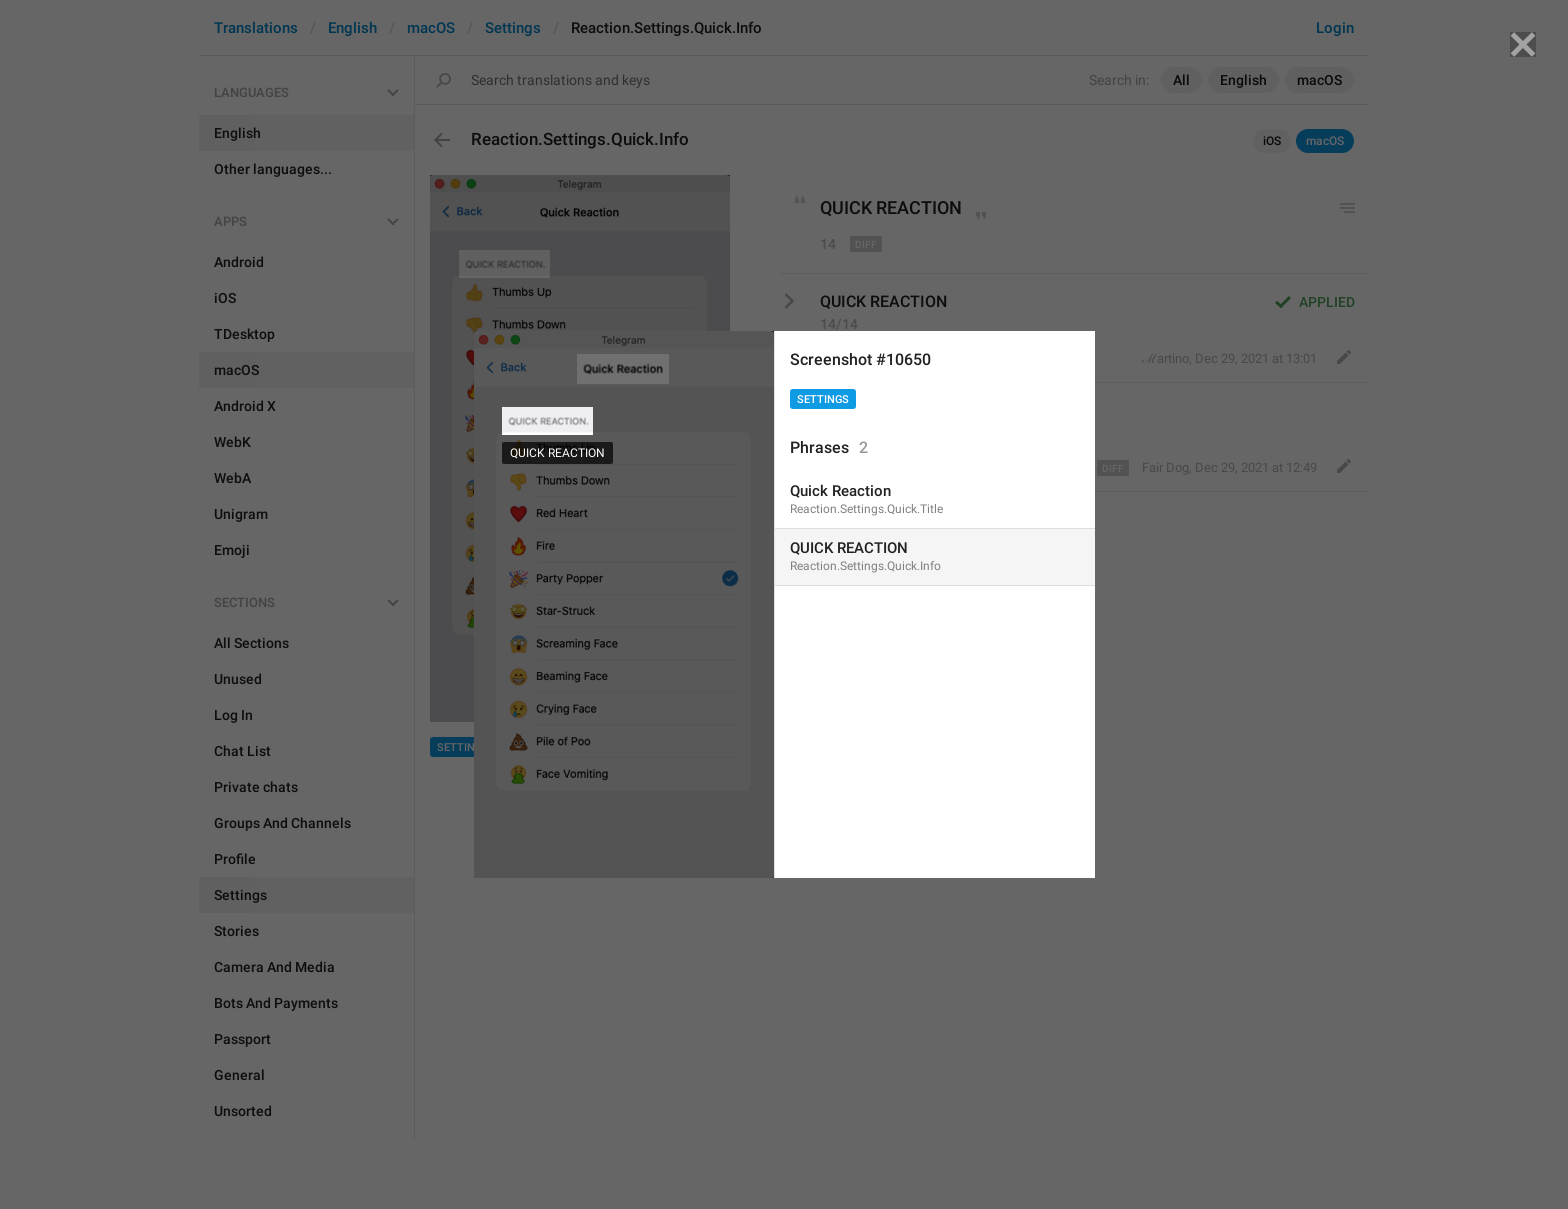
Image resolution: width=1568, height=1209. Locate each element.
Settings (823, 399)
